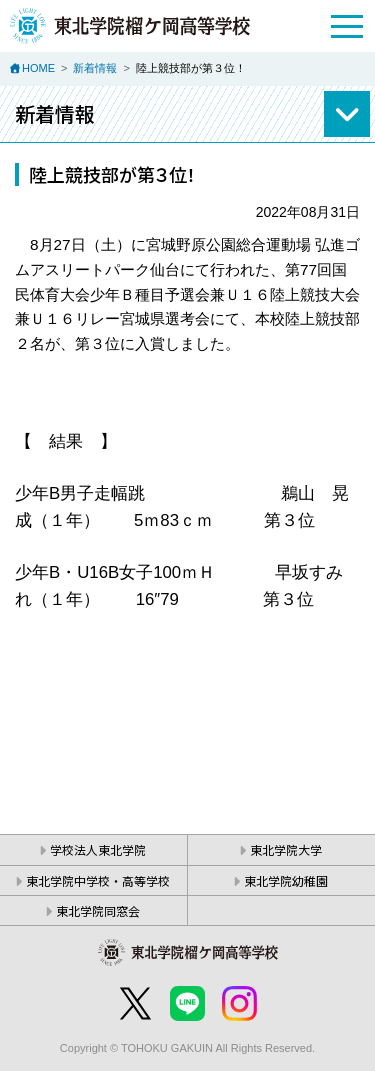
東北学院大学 (286, 849)
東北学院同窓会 (98, 910)
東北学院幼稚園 (286, 880)
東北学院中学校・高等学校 (98, 880)
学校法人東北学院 (98, 849)
